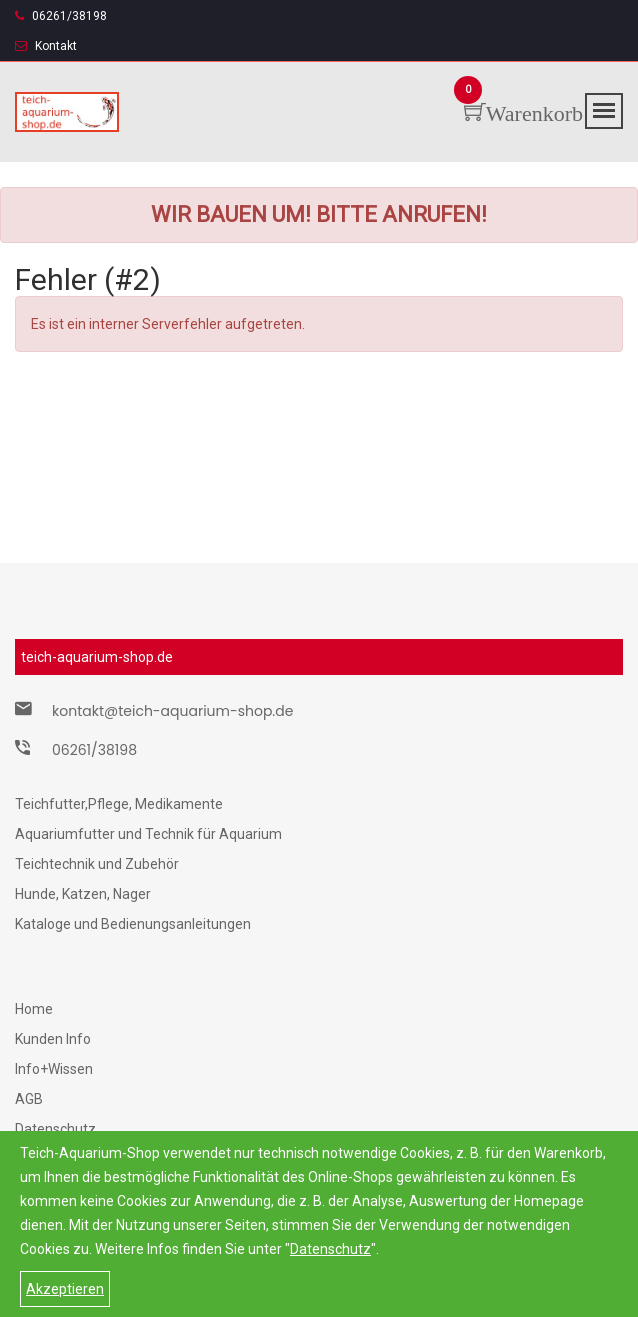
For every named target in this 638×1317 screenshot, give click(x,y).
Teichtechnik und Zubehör (97, 864)
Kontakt (46, 46)
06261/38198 (61, 16)
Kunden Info (53, 1039)
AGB (29, 1099)
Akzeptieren (65, 1289)
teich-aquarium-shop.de (97, 657)
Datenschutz (330, 1249)
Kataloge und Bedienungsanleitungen (133, 924)
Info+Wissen (54, 1069)
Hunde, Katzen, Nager (83, 894)
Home (34, 1009)
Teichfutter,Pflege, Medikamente (119, 804)
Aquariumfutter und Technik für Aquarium (148, 834)
